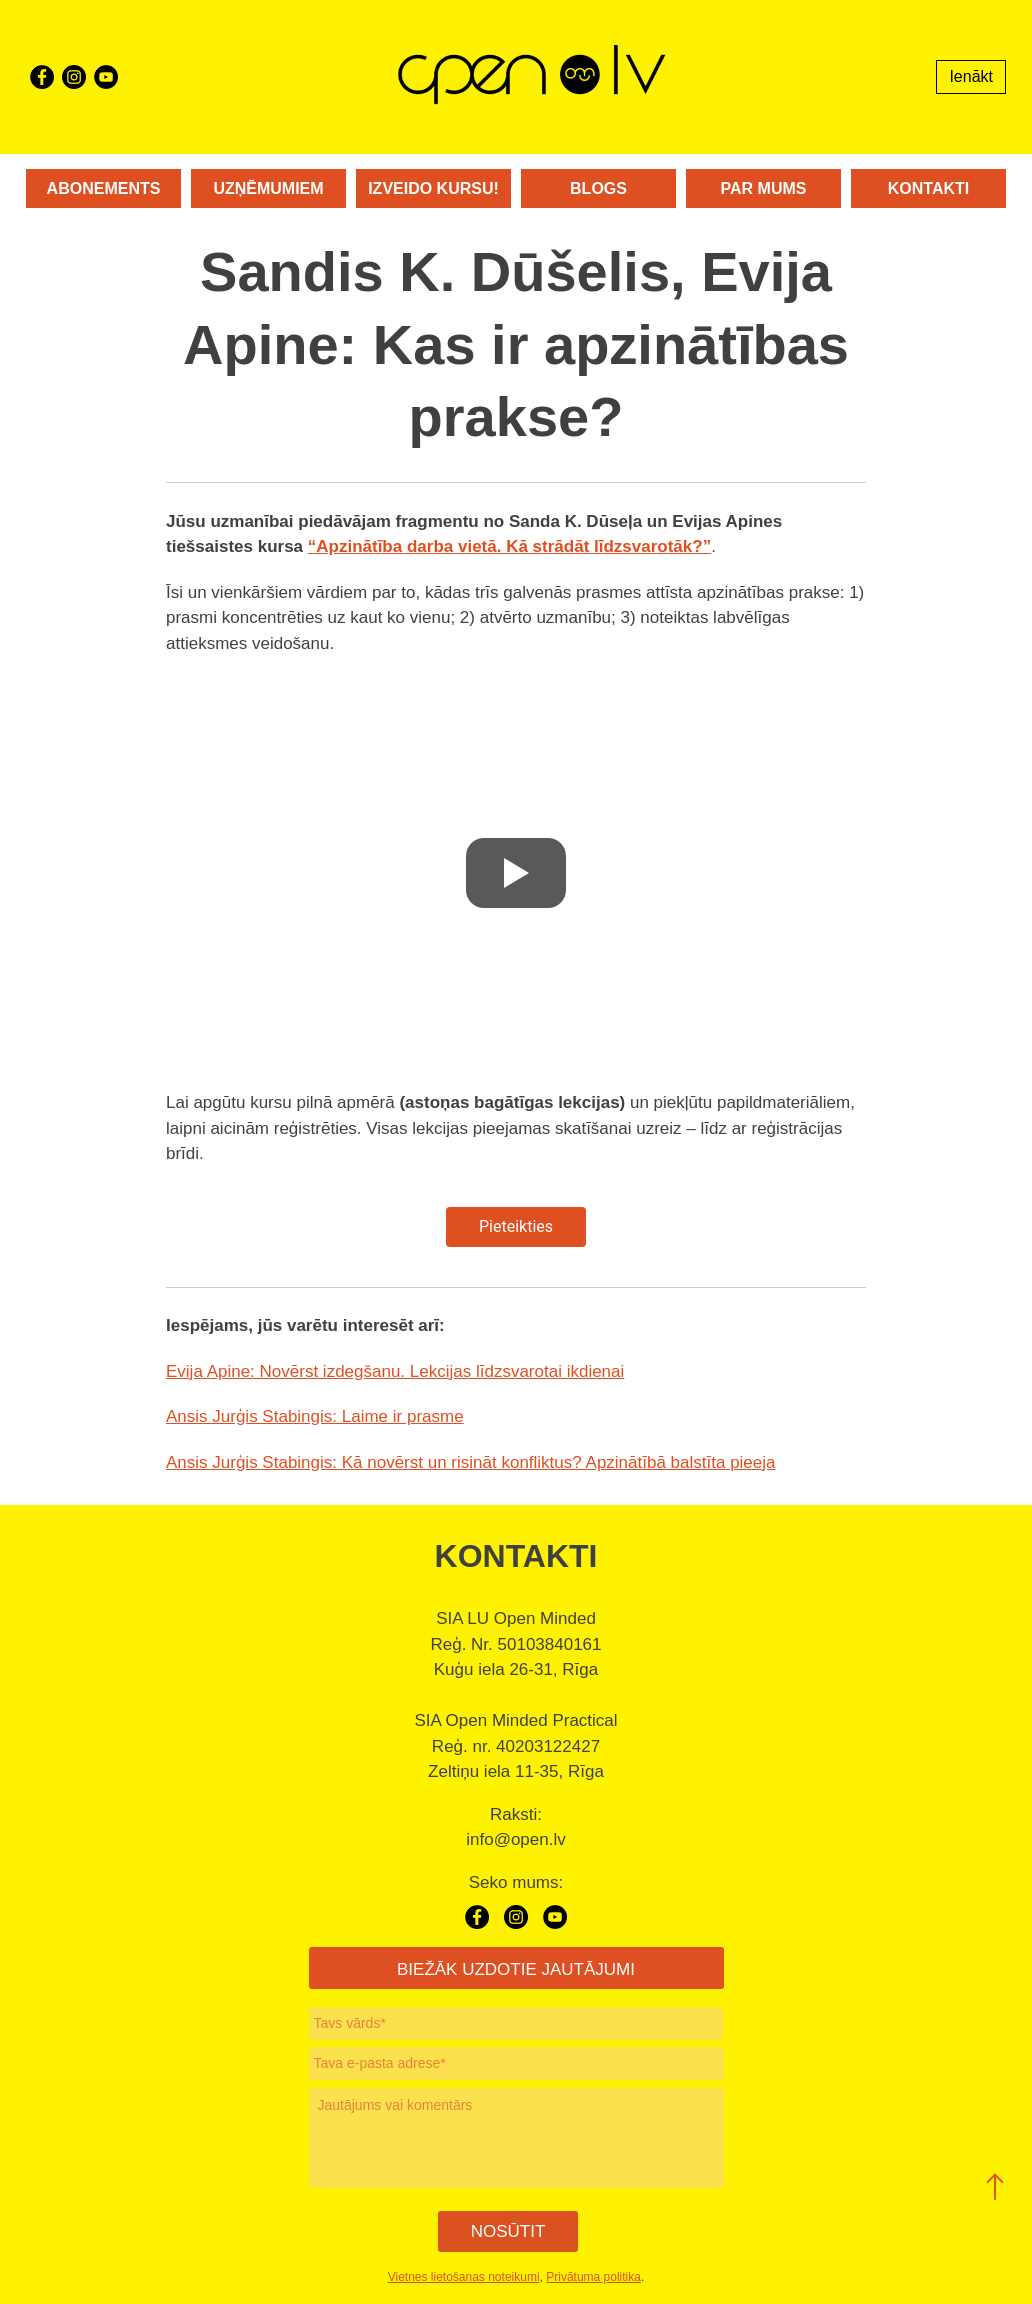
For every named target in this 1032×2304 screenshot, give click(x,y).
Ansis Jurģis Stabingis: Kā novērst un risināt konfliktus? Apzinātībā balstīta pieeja (471, 1462)
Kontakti (928, 188)
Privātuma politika (593, 2277)
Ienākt (971, 76)
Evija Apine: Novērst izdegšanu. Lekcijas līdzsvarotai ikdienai (395, 1371)
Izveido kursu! (433, 188)
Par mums (764, 188)
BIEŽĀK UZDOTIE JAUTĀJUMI (516, 1969)
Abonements (104, 188)
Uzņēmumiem (268, 188)
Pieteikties (516, 1226)
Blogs (598, 188)
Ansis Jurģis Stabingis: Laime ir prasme (315, 1416)
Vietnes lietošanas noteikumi (464, 2277)
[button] (995, 2186)
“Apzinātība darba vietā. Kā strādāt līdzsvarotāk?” (509, 546)
